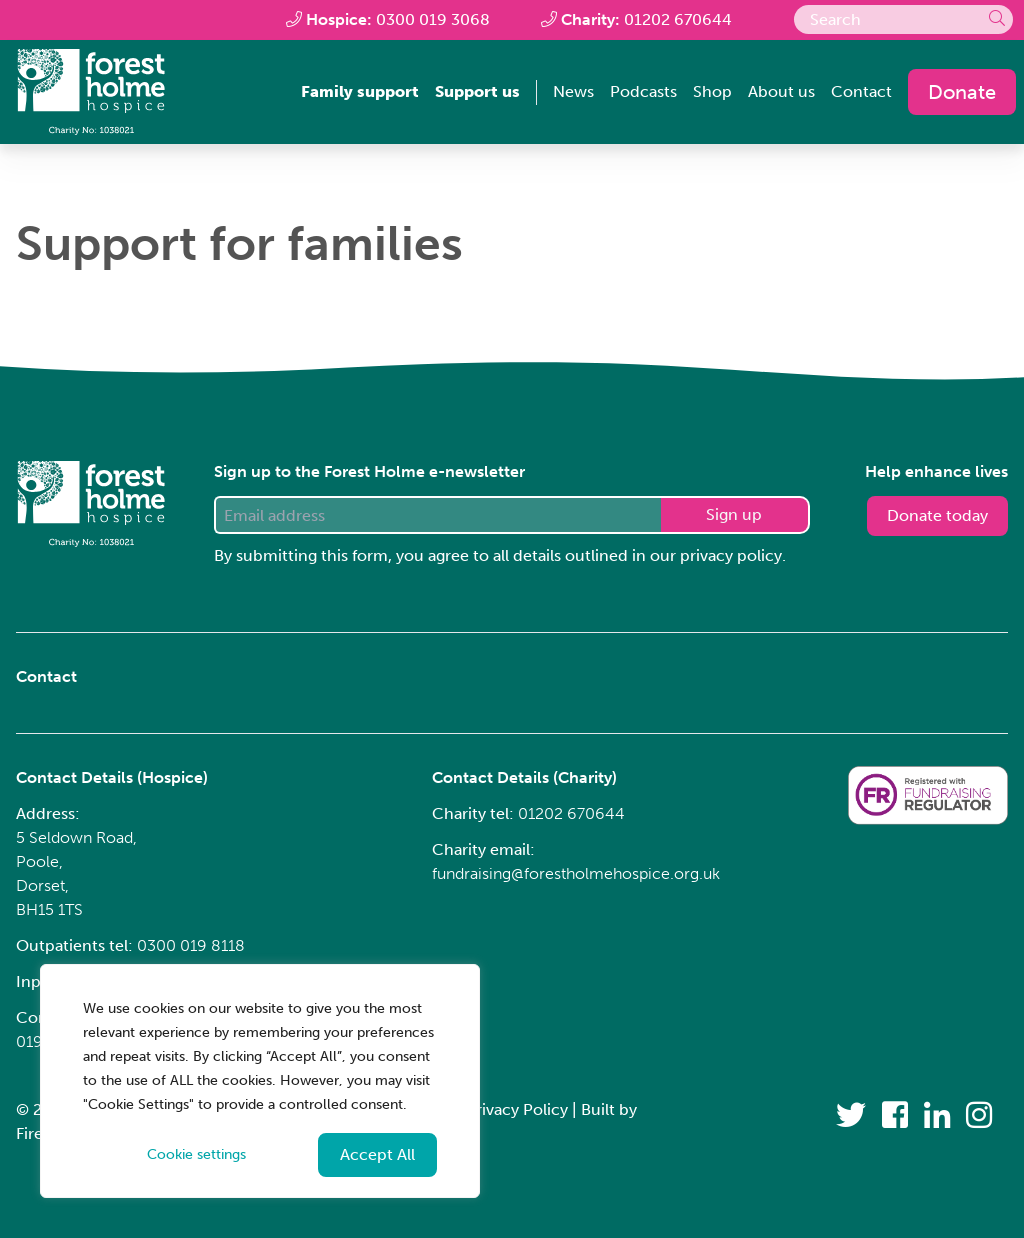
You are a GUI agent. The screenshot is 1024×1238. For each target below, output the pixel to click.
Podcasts (643, 91)
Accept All (377, 1154)
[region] (260, 1081)
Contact (861, 91)
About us (781, 91)
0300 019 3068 (433, 19)
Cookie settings (196, 1154)
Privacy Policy (517, 1109)
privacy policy (731, 555)
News (573, 91)
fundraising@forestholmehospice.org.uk (576, 873)
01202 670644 (678, 19)
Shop (712, 91)
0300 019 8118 (191, 945)
